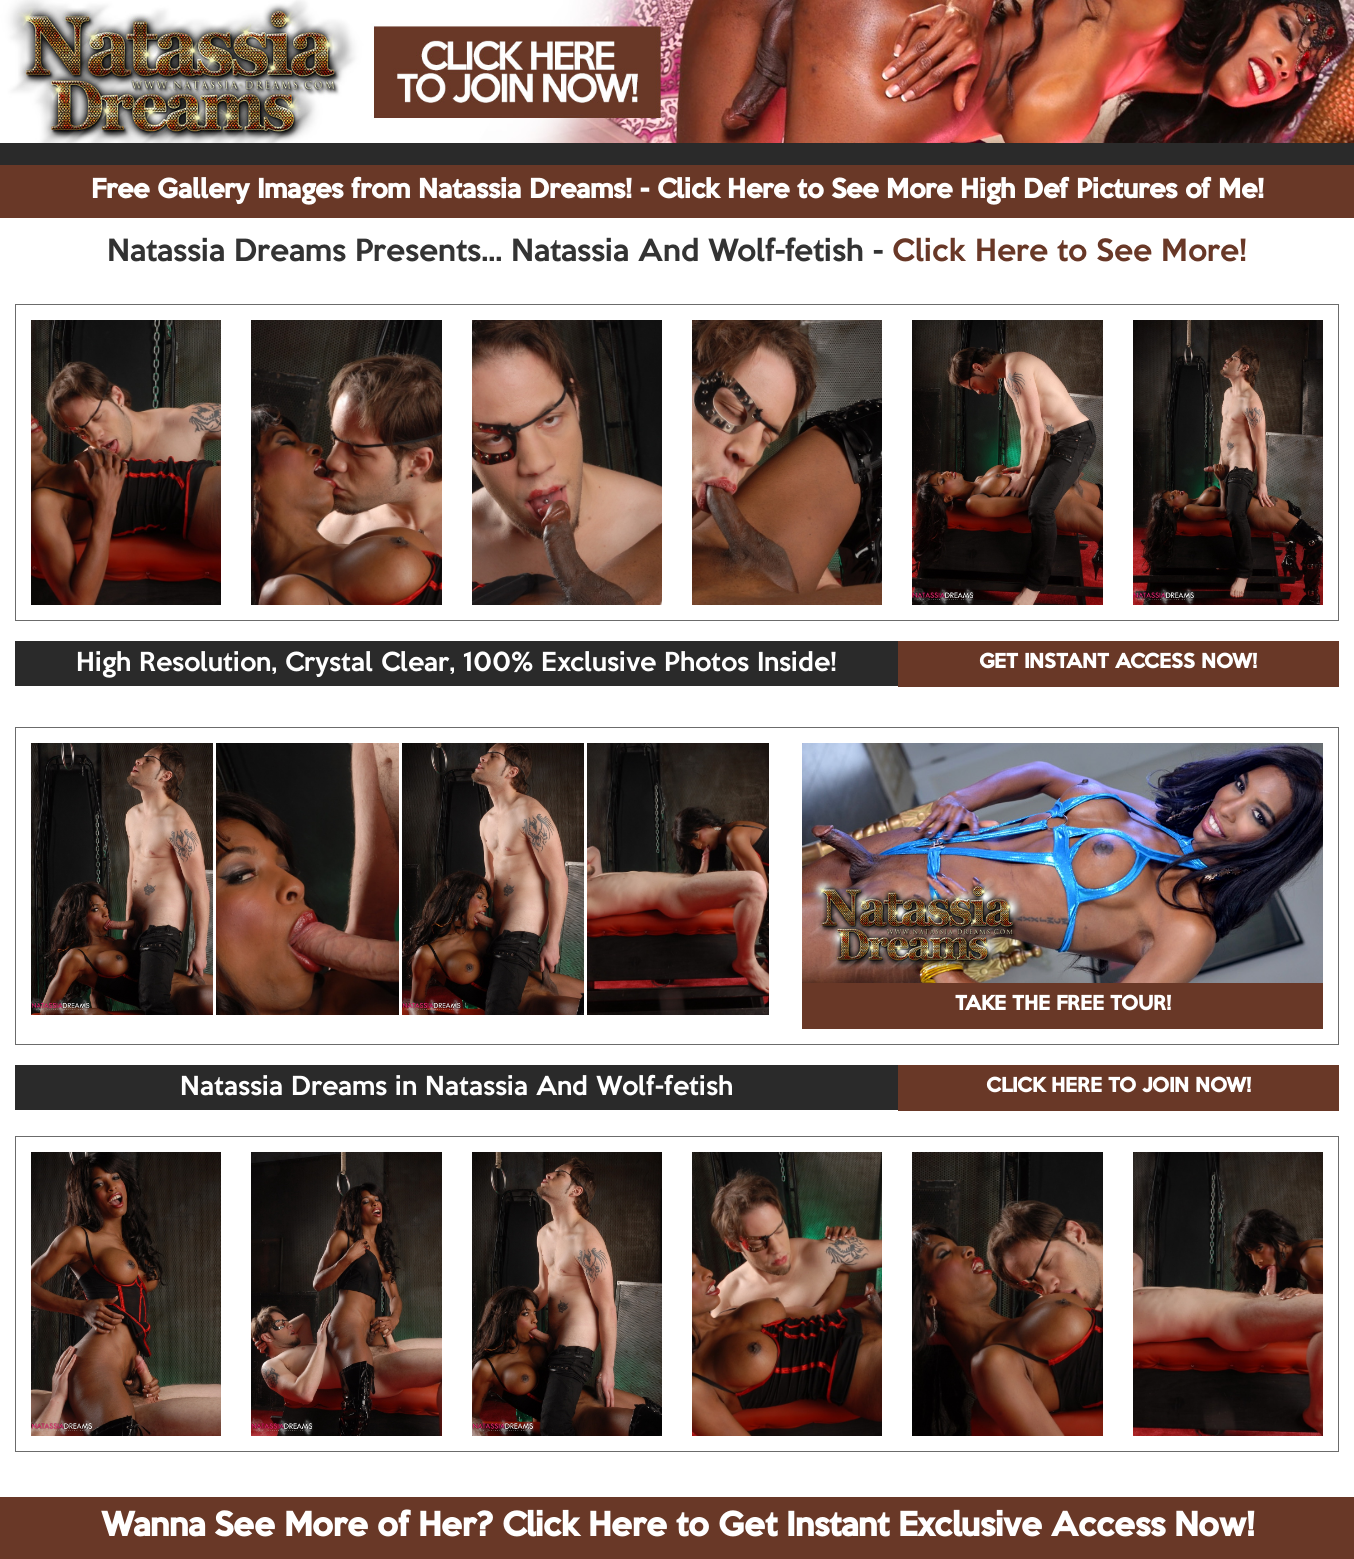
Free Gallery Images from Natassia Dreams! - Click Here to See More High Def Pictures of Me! (677, 191)
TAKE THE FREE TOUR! (1063, 1005)
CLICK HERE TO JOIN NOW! (1118, 1087)
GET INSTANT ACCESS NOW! (1118, 663)
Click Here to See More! (1069, 253)
